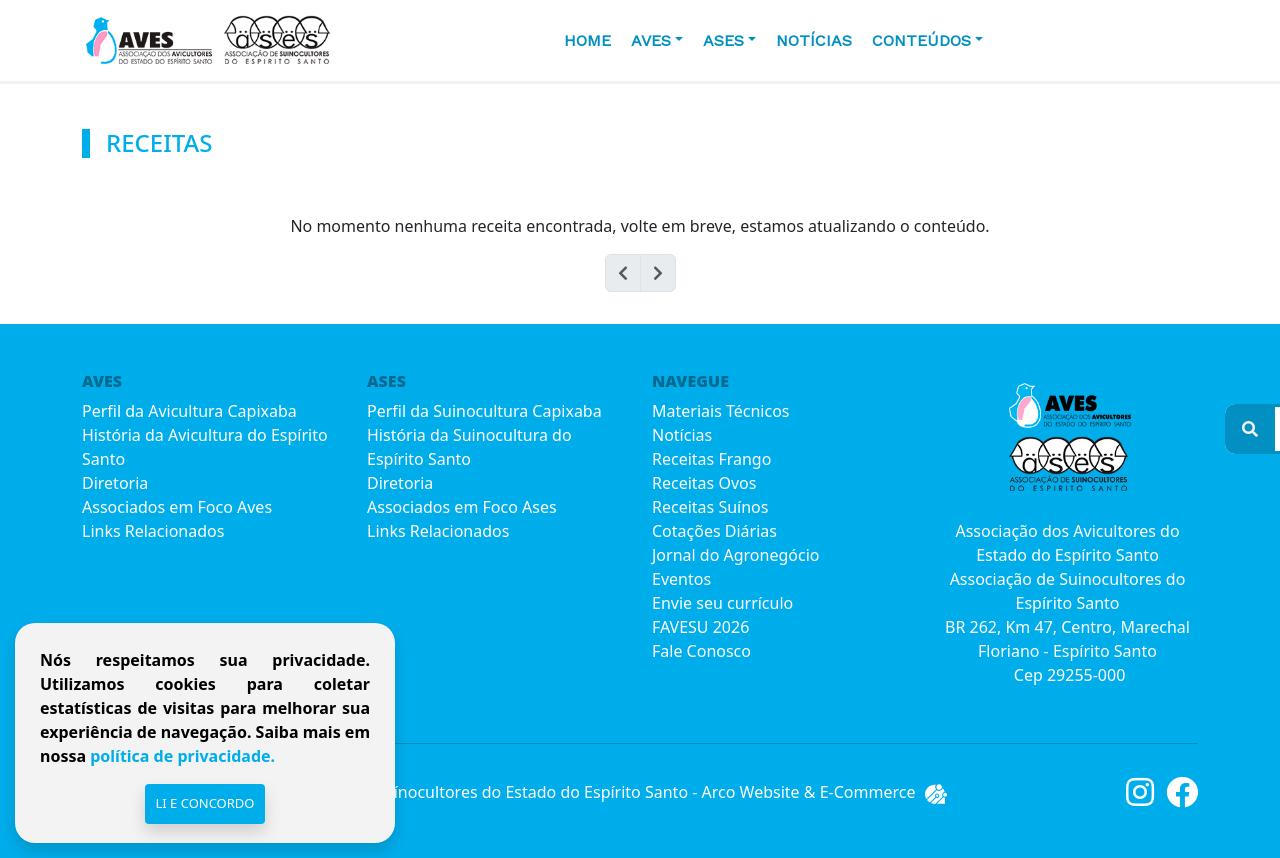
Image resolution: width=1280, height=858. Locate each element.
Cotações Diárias (714, 531)
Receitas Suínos (710, 507)
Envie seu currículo (722, 603)
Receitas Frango (711, 459)
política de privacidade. (180, 756)
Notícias (814, 40)
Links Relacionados (153, 531)
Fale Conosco (701, 651)
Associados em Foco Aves (177, 507)
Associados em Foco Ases (462, 507)
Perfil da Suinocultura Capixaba (484, 411)
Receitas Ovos (704, 483)
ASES (723, 40)
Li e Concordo (204, 803)
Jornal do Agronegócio (735, 555)
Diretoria (115, 483)
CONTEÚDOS (921, 40)
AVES (651, 40)
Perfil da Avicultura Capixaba (189, 411)
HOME (587, 40)
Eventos (681, 579)
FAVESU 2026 (700, 627)
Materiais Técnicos (720, 411)
